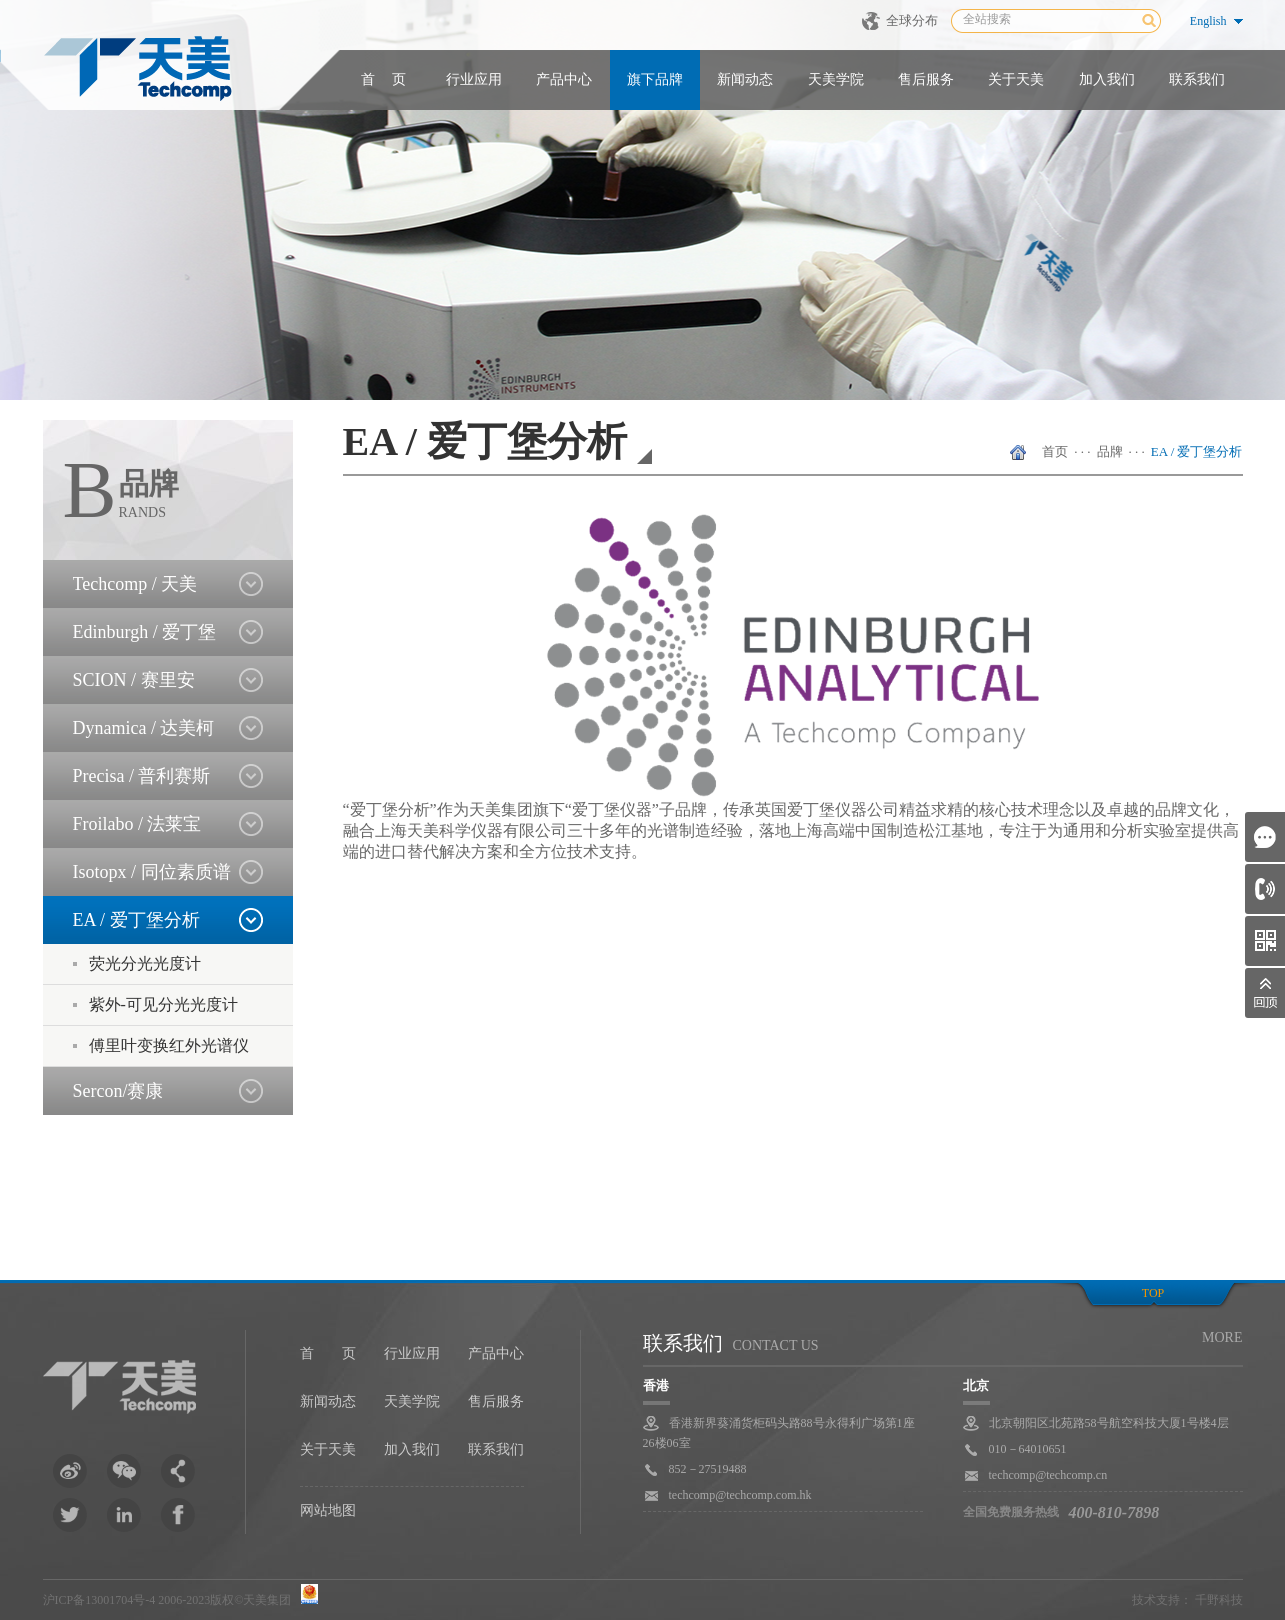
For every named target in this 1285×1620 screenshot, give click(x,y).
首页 (1055, 451)
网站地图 (328, 1510)
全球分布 (912, 20)
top (1153, 1293)
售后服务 (926, 79)
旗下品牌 (655, 79)
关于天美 (1016, 79)
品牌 (1110, 451)
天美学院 (836, 79)
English (1208, 21)
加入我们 (1107, 79)
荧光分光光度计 (145, 963)
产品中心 (564, 79)
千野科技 (1219, 1600)
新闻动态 (745, 79)
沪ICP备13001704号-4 (99, 1600)
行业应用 (474, 79)
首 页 (384, 79)
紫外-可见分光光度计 (163, 1004)
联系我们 (1197, 79)
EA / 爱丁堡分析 (1197, 451)
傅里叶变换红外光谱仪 (169, 1045)
